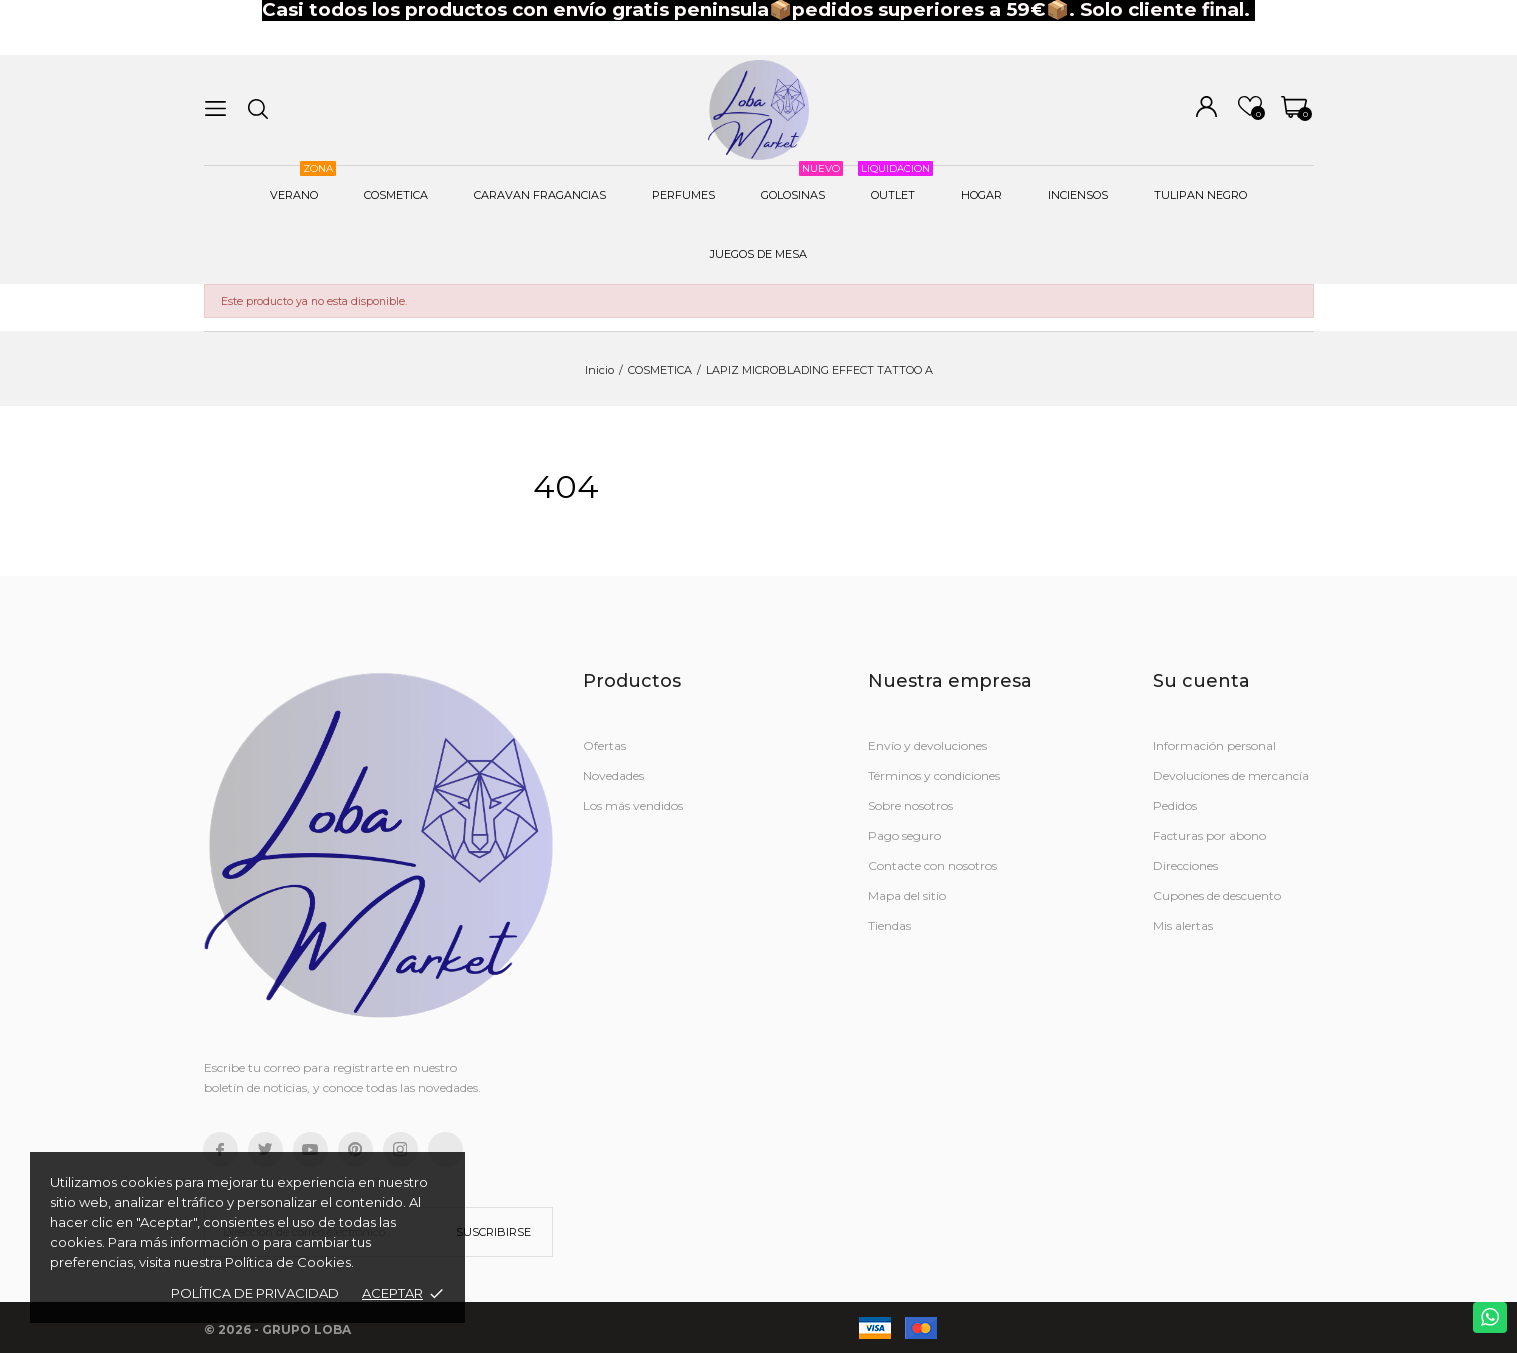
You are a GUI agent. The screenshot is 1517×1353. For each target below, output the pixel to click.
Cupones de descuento (1217, 895)
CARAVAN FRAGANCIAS (540, 195)
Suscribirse (493, 1232)
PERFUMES (683, 195)
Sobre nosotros (910, 805)
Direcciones (1185, 865)
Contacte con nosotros (932, 865)
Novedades (613, 775)
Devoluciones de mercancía (1231, 775)
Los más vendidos (633, 805)
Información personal (1214, 745)
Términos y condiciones (934, 775)
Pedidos (1175, 805)
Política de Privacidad (255, 1293)
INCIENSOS (1078, 195)
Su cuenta (1201, 681)
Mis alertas (1183, 925)
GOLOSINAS (802, 184)
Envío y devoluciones (927, 745)
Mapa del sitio (907, 895)
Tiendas (889, 925)
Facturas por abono (1209, 835)
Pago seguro (904, 835)
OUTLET (895, 184)
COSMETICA (396, 195)
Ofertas (604, 745)
